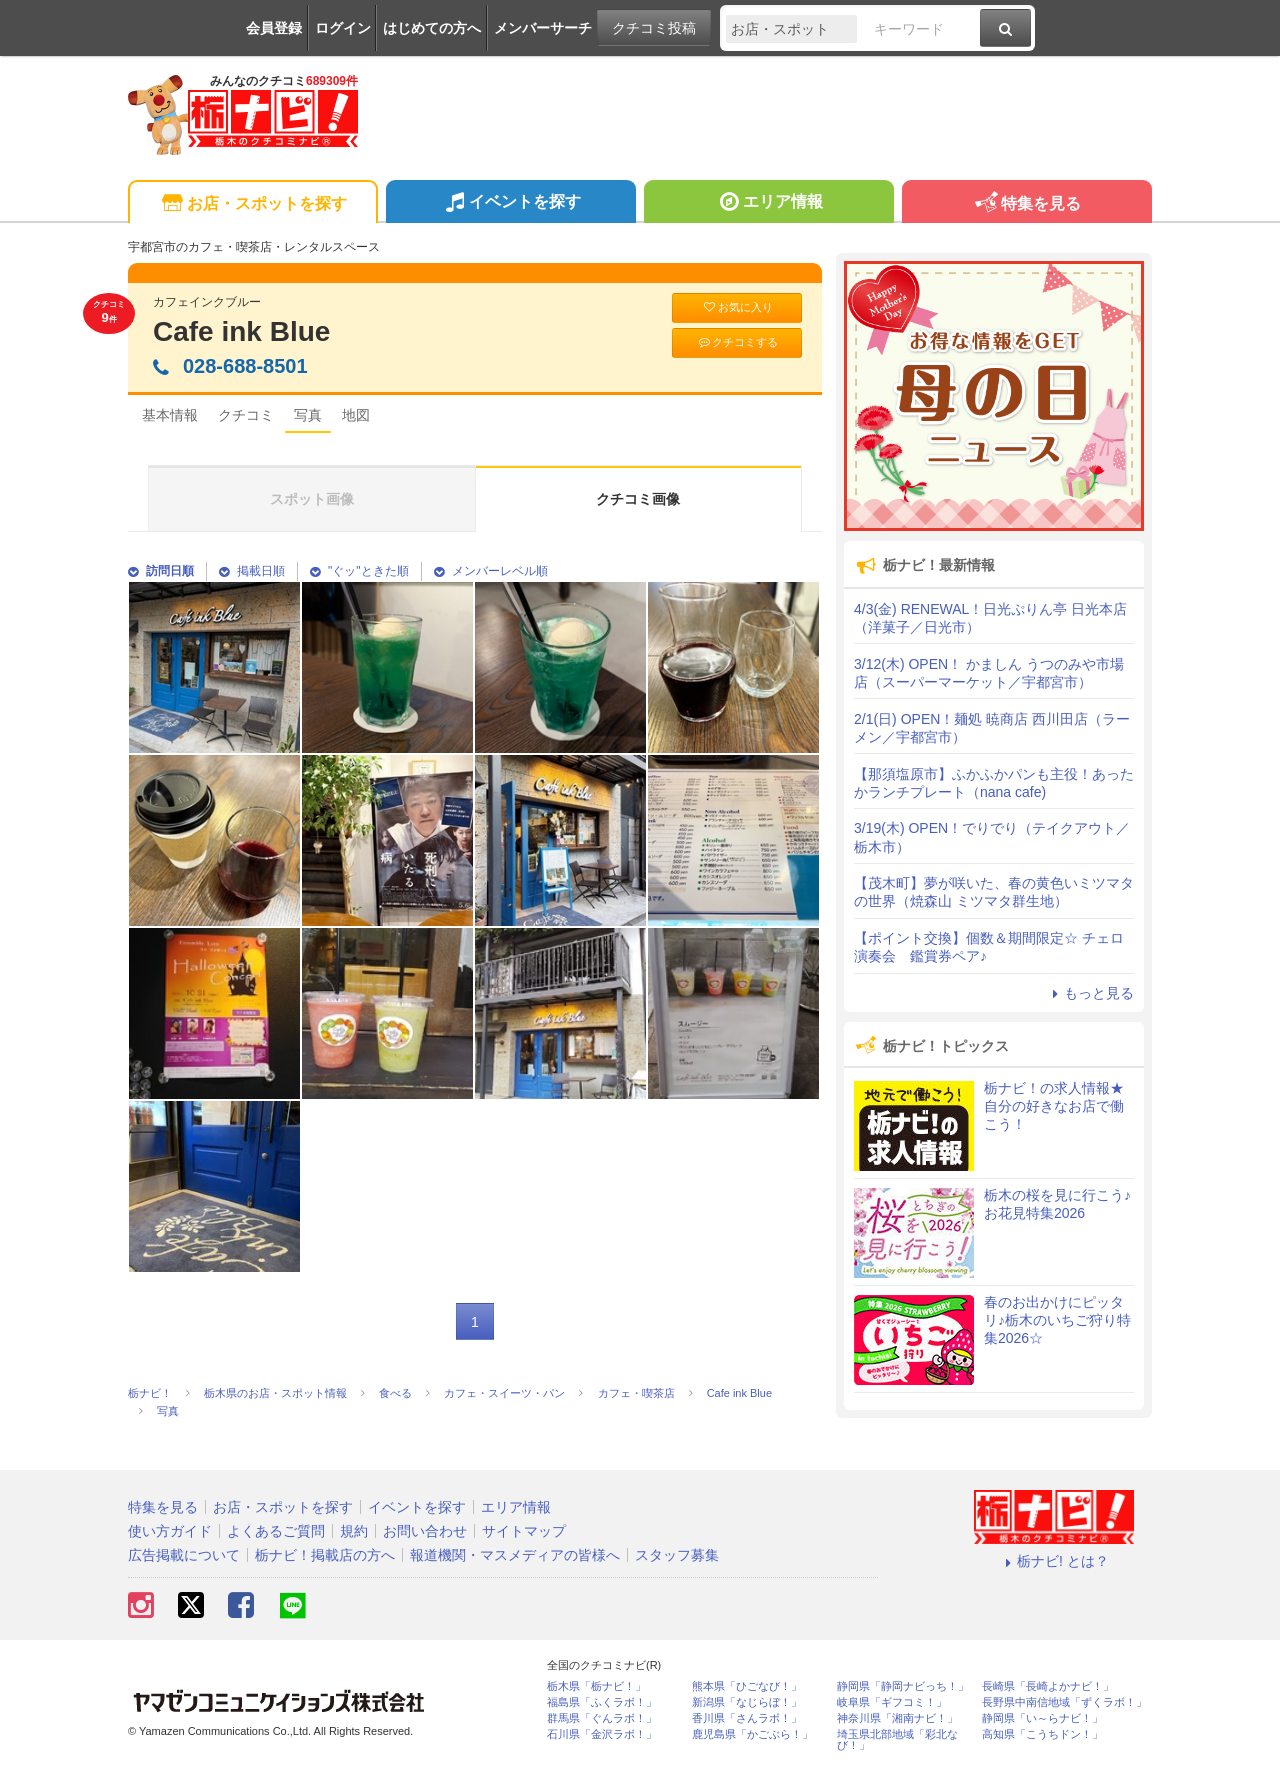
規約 (354, 1531)
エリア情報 (768, 204)
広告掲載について (184, 1555)
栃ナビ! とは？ (1054, 1561)
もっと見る (1090, 993)
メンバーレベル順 (491, 571)
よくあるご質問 (276, 1531)
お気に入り (737, 307)
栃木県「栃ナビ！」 (596, 1686)
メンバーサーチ (543, 28)
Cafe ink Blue (241, 331)
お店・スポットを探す (252, 204)
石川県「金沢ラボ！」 (602, 1734)
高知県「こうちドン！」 (1042, 1734)
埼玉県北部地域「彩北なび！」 (897, 1740)
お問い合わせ (425, 1531)
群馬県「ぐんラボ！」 (602, 1718)
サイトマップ (524, 1531)
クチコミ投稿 (654, 28)
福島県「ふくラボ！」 (602, 1702)
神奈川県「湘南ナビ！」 (897, 1718)
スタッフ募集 (677, 1555)
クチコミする (737, 342)
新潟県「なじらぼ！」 (747, 1702)
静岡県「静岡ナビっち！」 (903, 1686)
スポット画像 (312, 499)
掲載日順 (252, 571)
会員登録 (274, 28)
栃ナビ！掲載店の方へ (325, 1555)
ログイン (343, 28)
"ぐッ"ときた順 (359, 571)
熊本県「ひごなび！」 (747, 1686)
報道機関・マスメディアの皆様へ (515, 1555)
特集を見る (1026, 204)
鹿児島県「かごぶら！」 (752, 1734)
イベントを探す (510, 204)
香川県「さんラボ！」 (747, 1718)
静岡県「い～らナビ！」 (1042, 1718)
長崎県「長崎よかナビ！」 (1048, 1686)
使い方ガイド (170, 1531)
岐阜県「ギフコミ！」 (892, 1702)
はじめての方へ (432, 28)
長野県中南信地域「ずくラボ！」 (1064, 1702)
